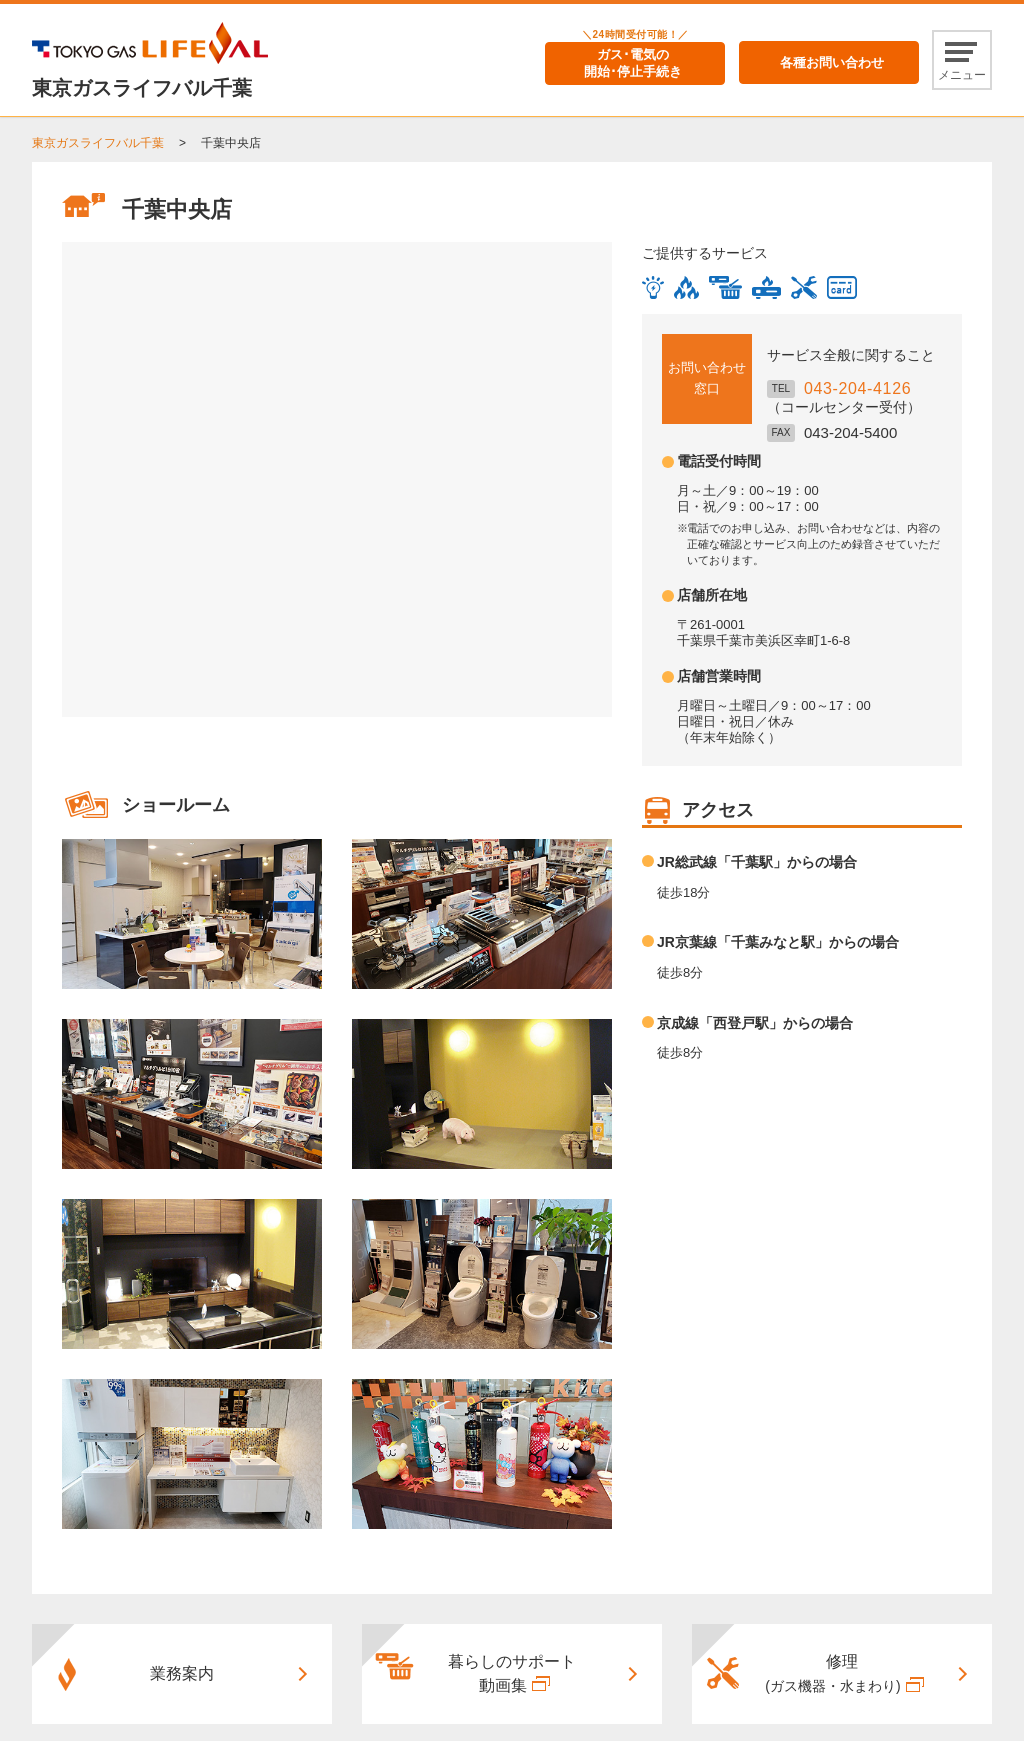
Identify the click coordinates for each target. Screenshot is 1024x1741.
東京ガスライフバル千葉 (98, 143)
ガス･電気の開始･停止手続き (633, 63)
